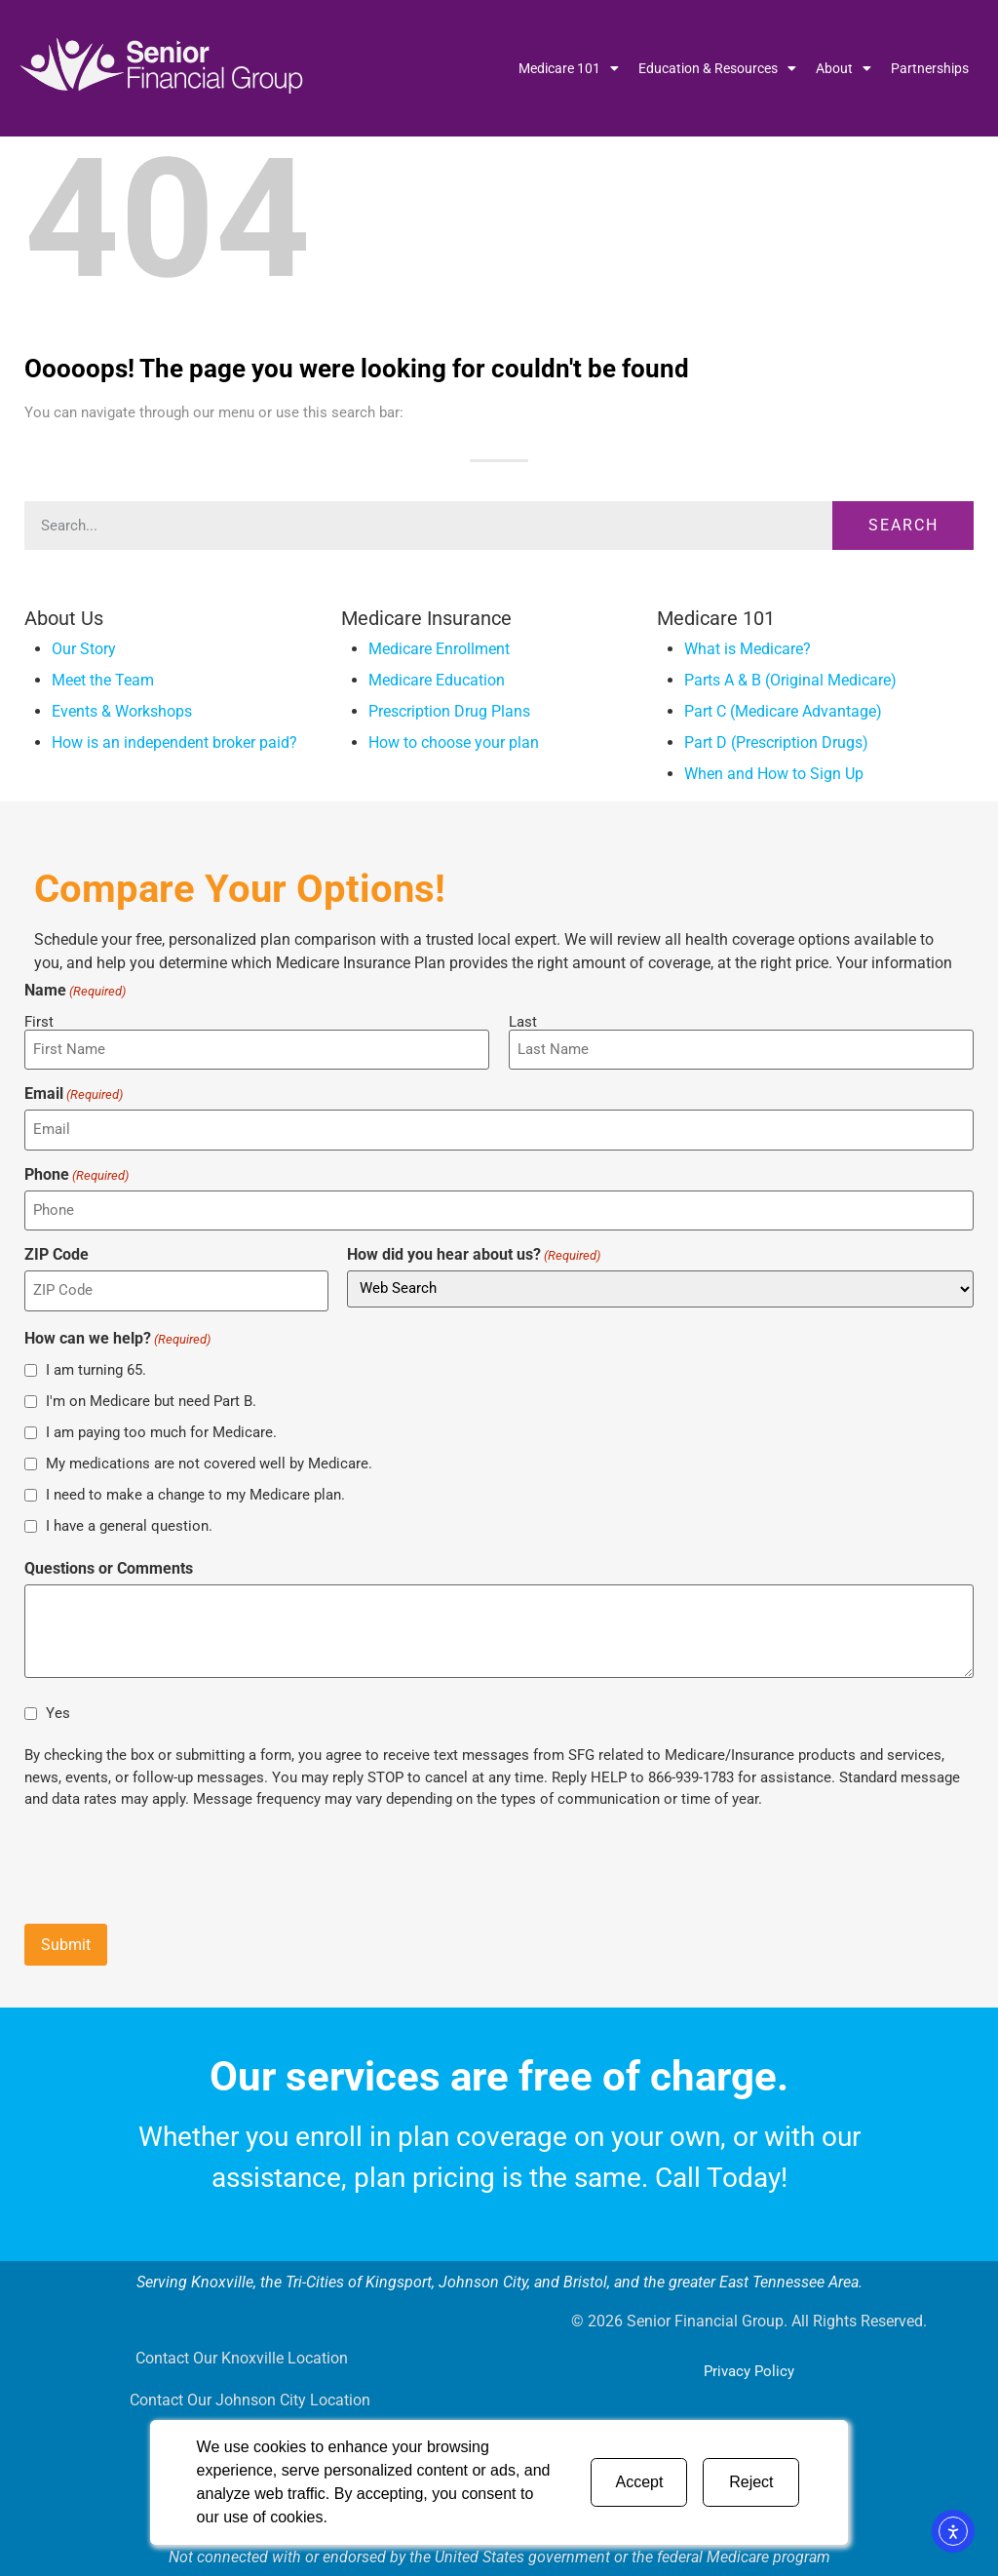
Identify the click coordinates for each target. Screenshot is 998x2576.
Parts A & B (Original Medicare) (790, 680)
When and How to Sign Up (774, 773)
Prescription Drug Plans (449, 711)
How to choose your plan (453, 742)
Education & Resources (717, 68)
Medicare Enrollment (439, 649)
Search (903, 525)
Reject (751, 2482)
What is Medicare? (747, 649)
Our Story (84, 649)
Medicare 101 (568, 68)
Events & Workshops (122, 711)
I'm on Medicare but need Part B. (151, 1396)
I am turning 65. (96, 1365)
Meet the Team (103, 680)
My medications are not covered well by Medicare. (209, 1458)
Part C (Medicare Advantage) (783, 711)
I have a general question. (129, 1521)
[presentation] (172, 1859)
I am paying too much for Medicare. (161, 1427)
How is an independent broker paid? (174, 742)
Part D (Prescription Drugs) (776, 742)
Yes (58, 1708)
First (39, 1021)
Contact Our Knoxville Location (240, 2351)
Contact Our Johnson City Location (250, 2396)
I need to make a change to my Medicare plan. (195, 1490)
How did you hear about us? (473, 1252)
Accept (639, 2482)
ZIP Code (56, 1252)
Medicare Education (436, 680)
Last (523, 1021)
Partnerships (930, 68)
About (843, 68)
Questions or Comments (108, 1565)
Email (73, 1093)
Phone (76, 1172)
